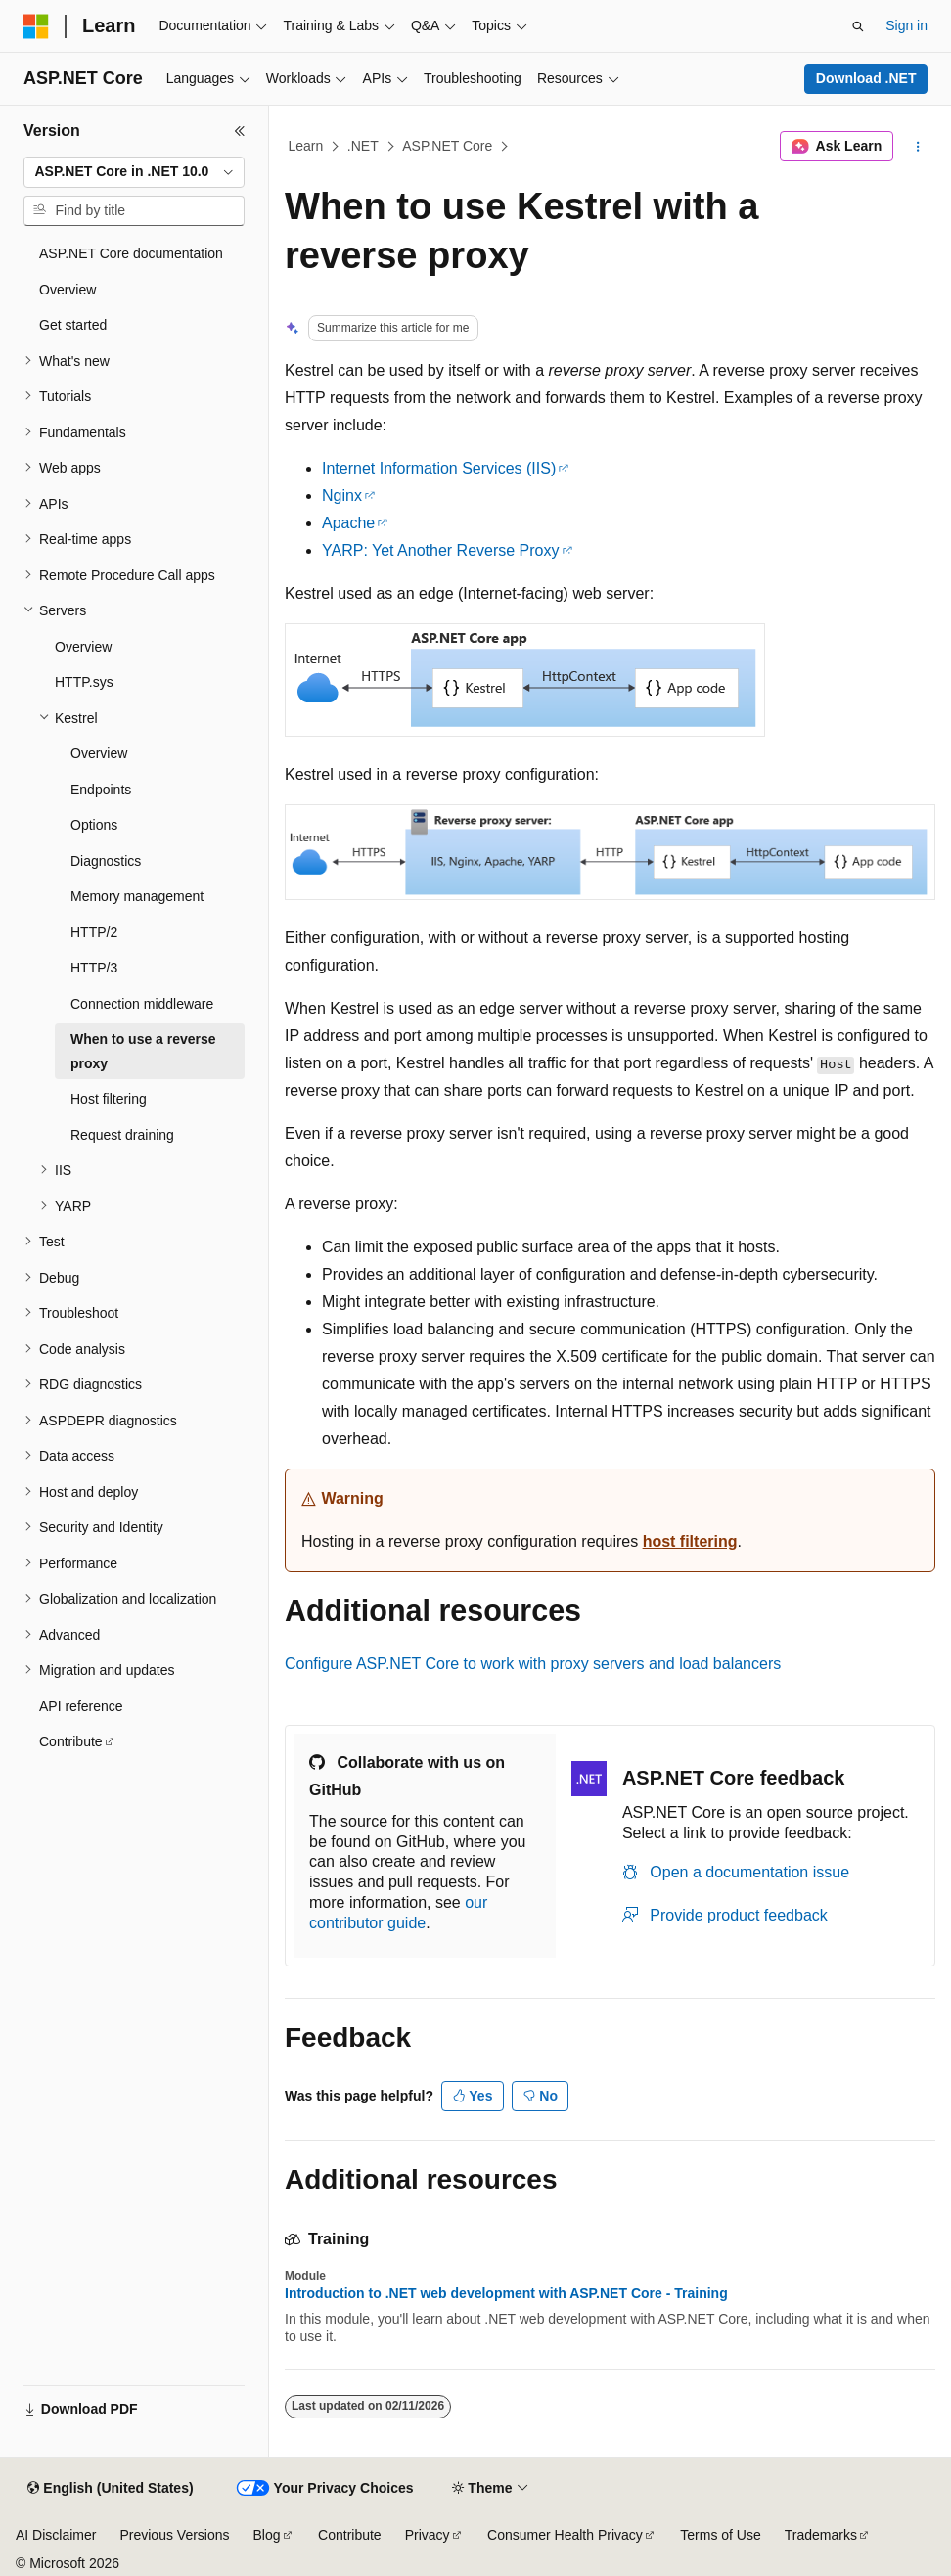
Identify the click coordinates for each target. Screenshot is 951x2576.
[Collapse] (239, 131)
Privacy (427, 2535)
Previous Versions (174, 2535)
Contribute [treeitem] (71, 1741)
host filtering (690, 1541)
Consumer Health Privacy (565, 2535)
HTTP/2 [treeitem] (93, 932)
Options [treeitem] (93, 825)
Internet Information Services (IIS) (439, 468)
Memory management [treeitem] (137, 896)
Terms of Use (720, 2535)
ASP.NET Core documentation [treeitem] (131, 253)
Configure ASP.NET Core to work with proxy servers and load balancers (533, 1663)
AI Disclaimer (56, 2535)
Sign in (906, 25)
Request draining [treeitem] (122, 1135)
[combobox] (134, 172)
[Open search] (858, 26)
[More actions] (918, 146)
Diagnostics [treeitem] (105, 861)
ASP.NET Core (447, 146)
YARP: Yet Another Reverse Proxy (441, 550)
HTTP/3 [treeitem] (93, 967)
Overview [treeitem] (67, 289)
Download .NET (866, 78)
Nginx (342, 495)
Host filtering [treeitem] (108, 1099)
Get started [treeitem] (73, 325)
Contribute (350, 2535)
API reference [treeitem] (81, 1706)
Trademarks (821, 2535)
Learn (306, 146)
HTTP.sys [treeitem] (84, 682)
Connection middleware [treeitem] (141, 1004)
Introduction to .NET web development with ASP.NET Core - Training (506, 2293)
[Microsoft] (36, 26)
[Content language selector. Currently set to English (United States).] (110, 2489)
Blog (267, 2535)
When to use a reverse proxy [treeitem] (143, 1051)
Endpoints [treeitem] (100, 789)
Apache (348, 523)
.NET (363, 146)
